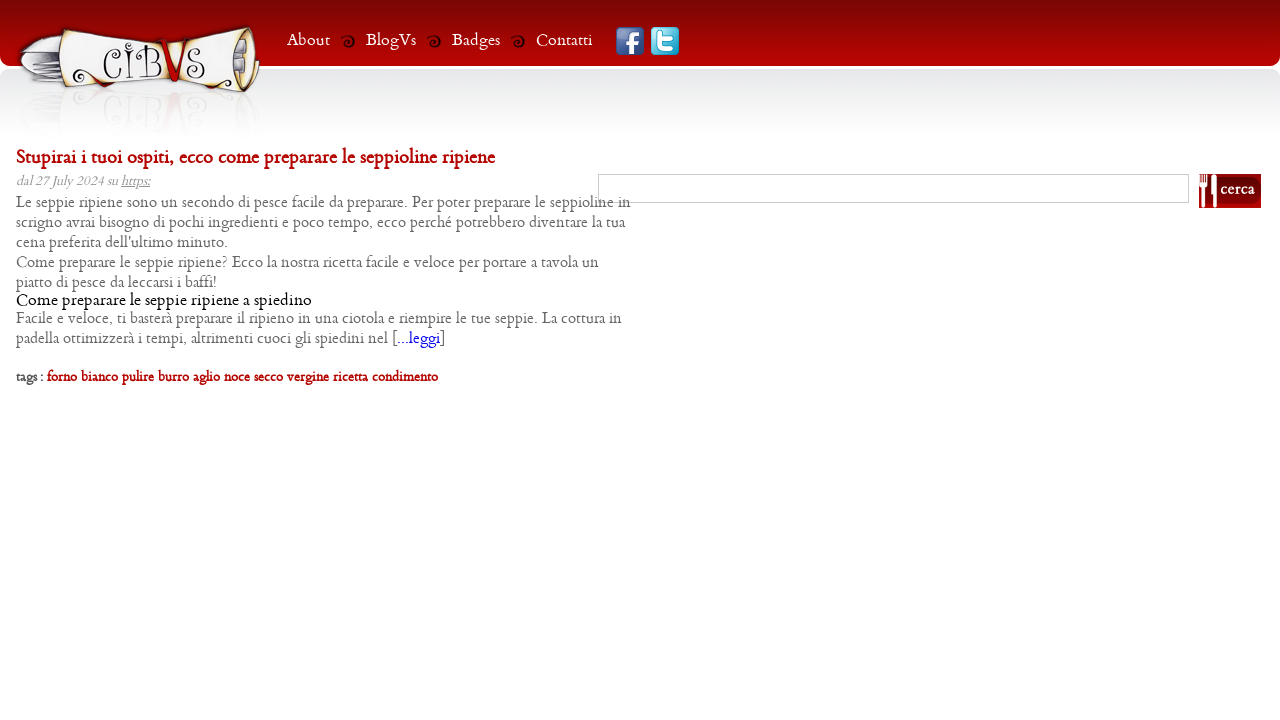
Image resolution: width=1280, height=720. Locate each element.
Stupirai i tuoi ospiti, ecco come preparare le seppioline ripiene (255, 158)
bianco (99, 377)
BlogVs (391, 40)
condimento (405, 377)
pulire (138, 377)
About (308, 40)
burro (173, 377)
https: (135, 181)
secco (268, 377)
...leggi (418, 339)
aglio (206, 377)
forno (62, 377)
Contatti (564, 40)
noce (237, 377)
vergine (308, 377)
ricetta (350, 377)
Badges (476, 40)
